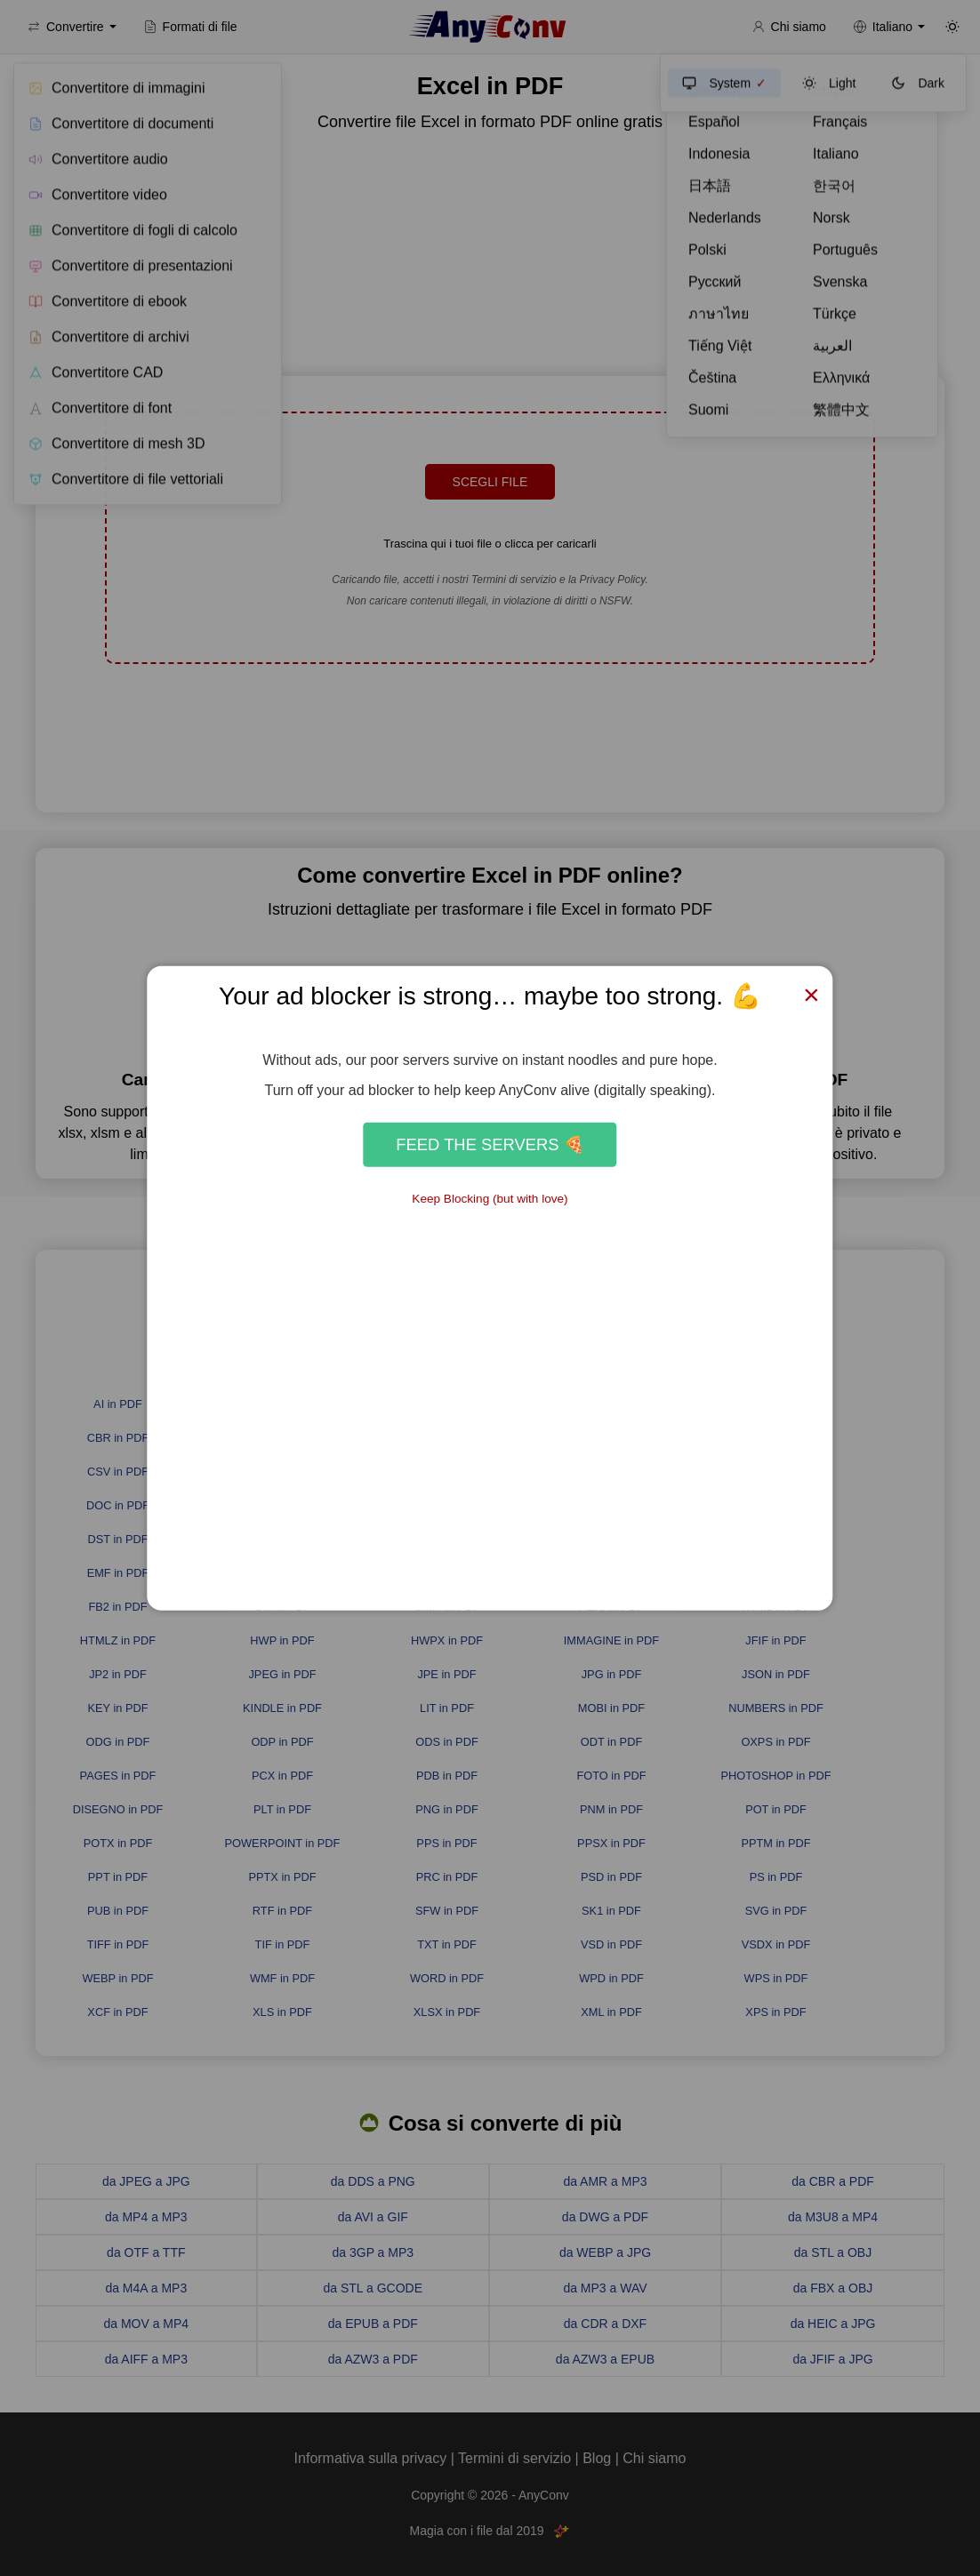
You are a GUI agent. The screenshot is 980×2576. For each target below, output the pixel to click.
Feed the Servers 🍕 (489, 1144)
